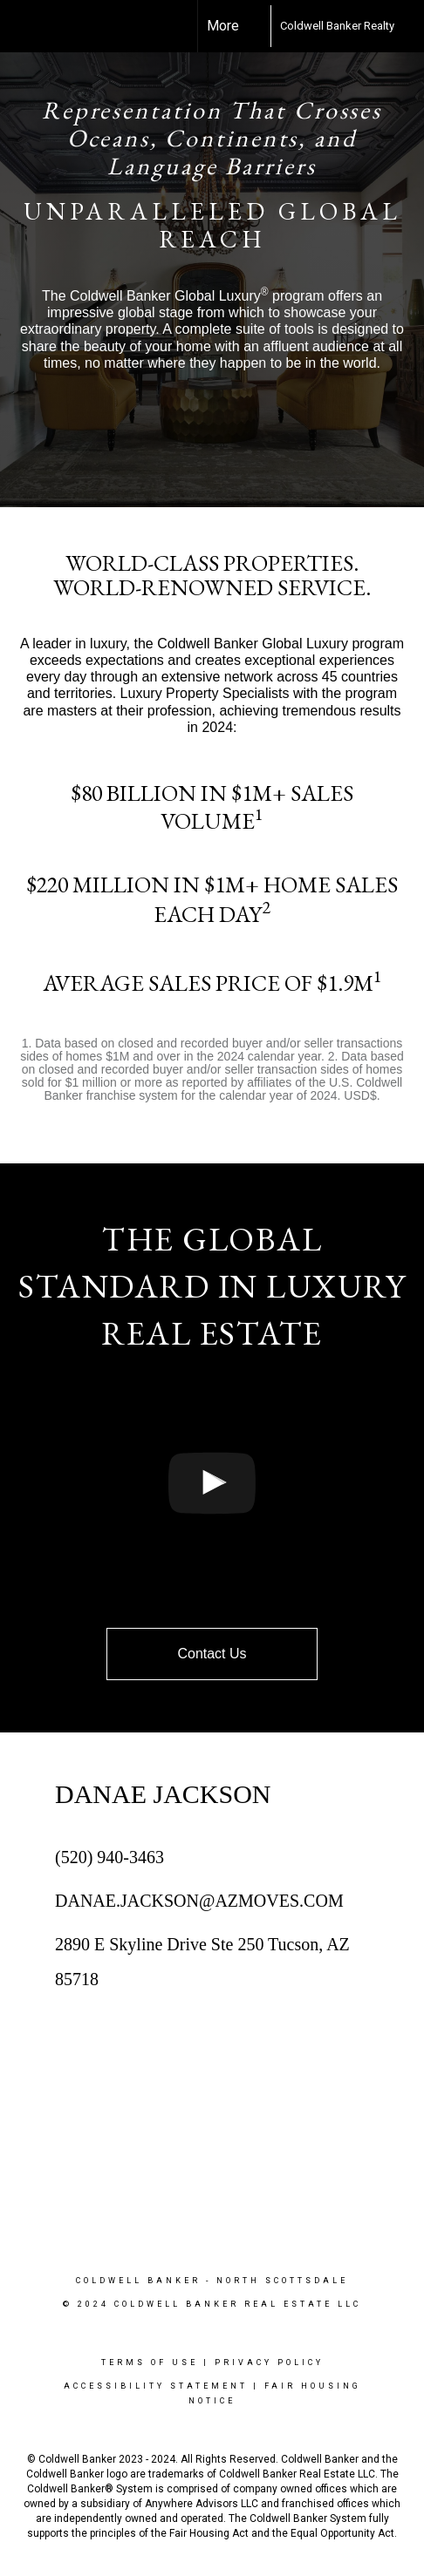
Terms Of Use (149, 2362)
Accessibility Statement (156, 2386)
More (223, 25)
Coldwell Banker (138, 2280)
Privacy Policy (269, 2362)
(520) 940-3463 (109, 1857)
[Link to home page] (255, 26)
